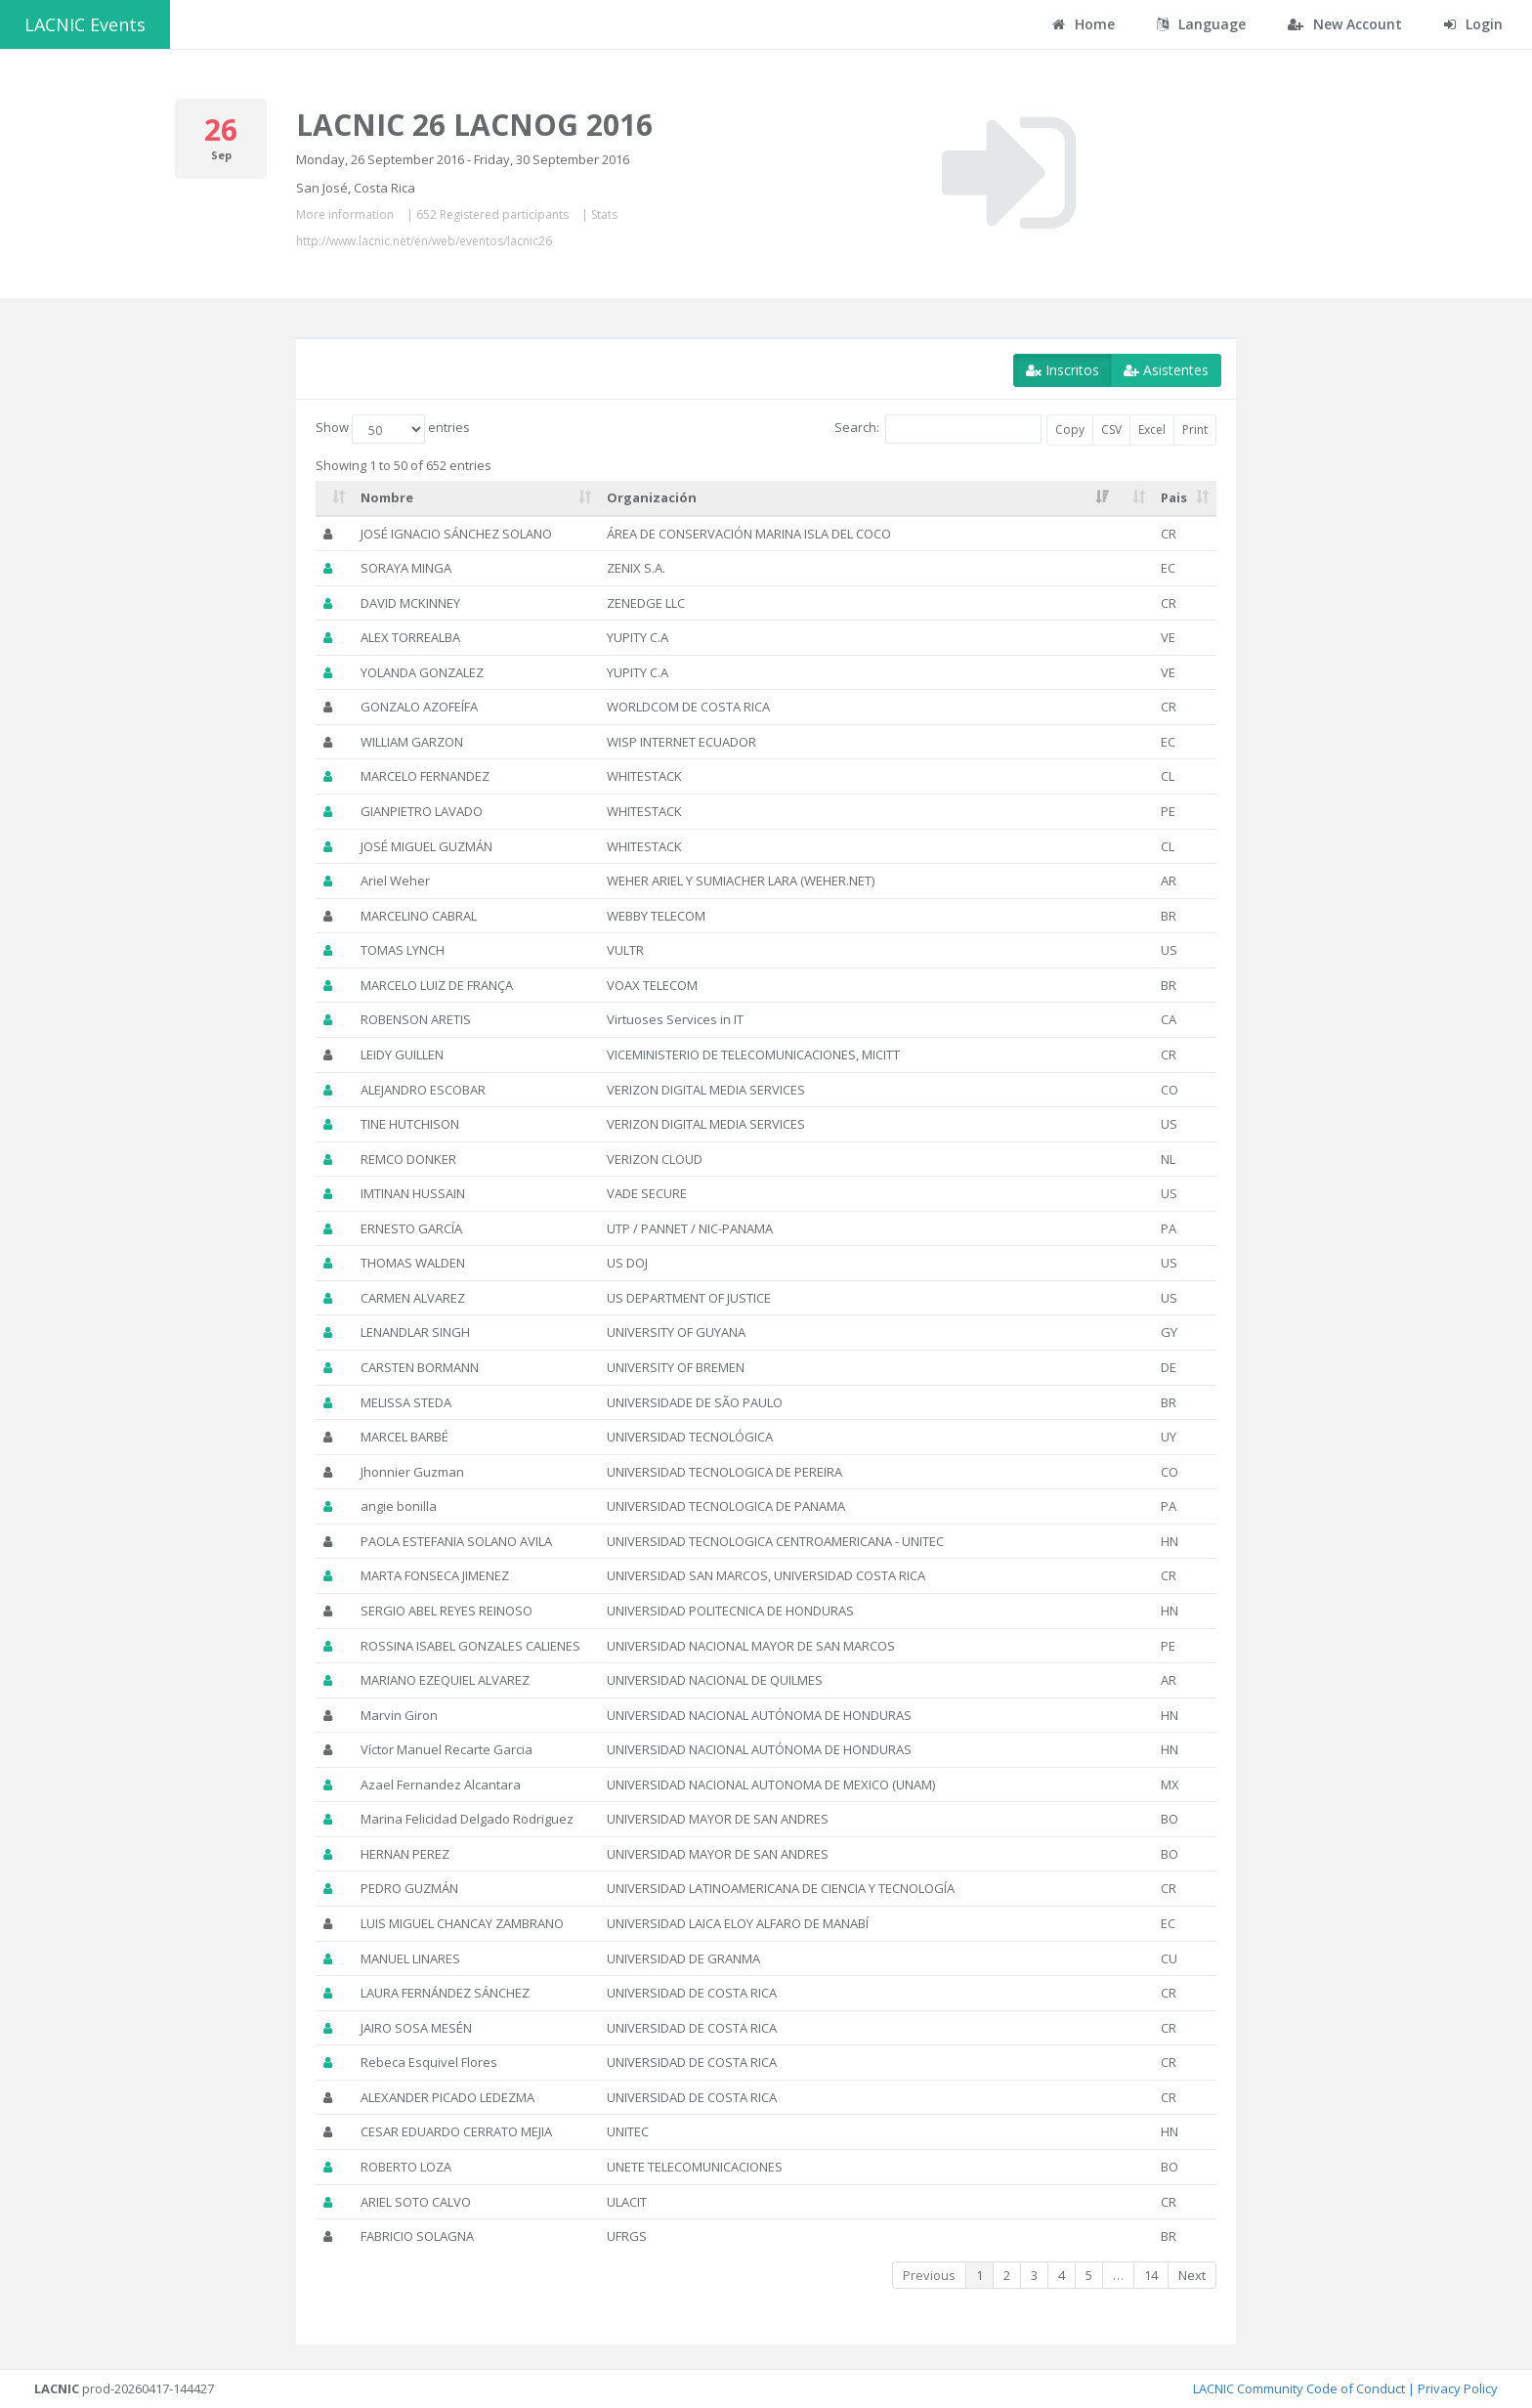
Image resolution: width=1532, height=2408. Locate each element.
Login (1473, 24)
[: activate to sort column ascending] (334, 498)
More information (345, 214)
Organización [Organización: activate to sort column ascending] (652, 497)
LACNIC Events (85, 24)
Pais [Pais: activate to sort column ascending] (1174, 497)
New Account (1345, 24)
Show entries (393, 429)
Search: (938, 429)
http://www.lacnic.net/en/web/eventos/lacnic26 (424, 241)
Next (1192, 2275)
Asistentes (1166, 370)
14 (1151, 2275)
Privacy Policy (1458, 2388)
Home (1083, 24)
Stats (604, 214)
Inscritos (1062, 370)
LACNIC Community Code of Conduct (1299, 2388)
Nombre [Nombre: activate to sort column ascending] (387, 497)
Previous (929, 2275)
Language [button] (1201, 24)
